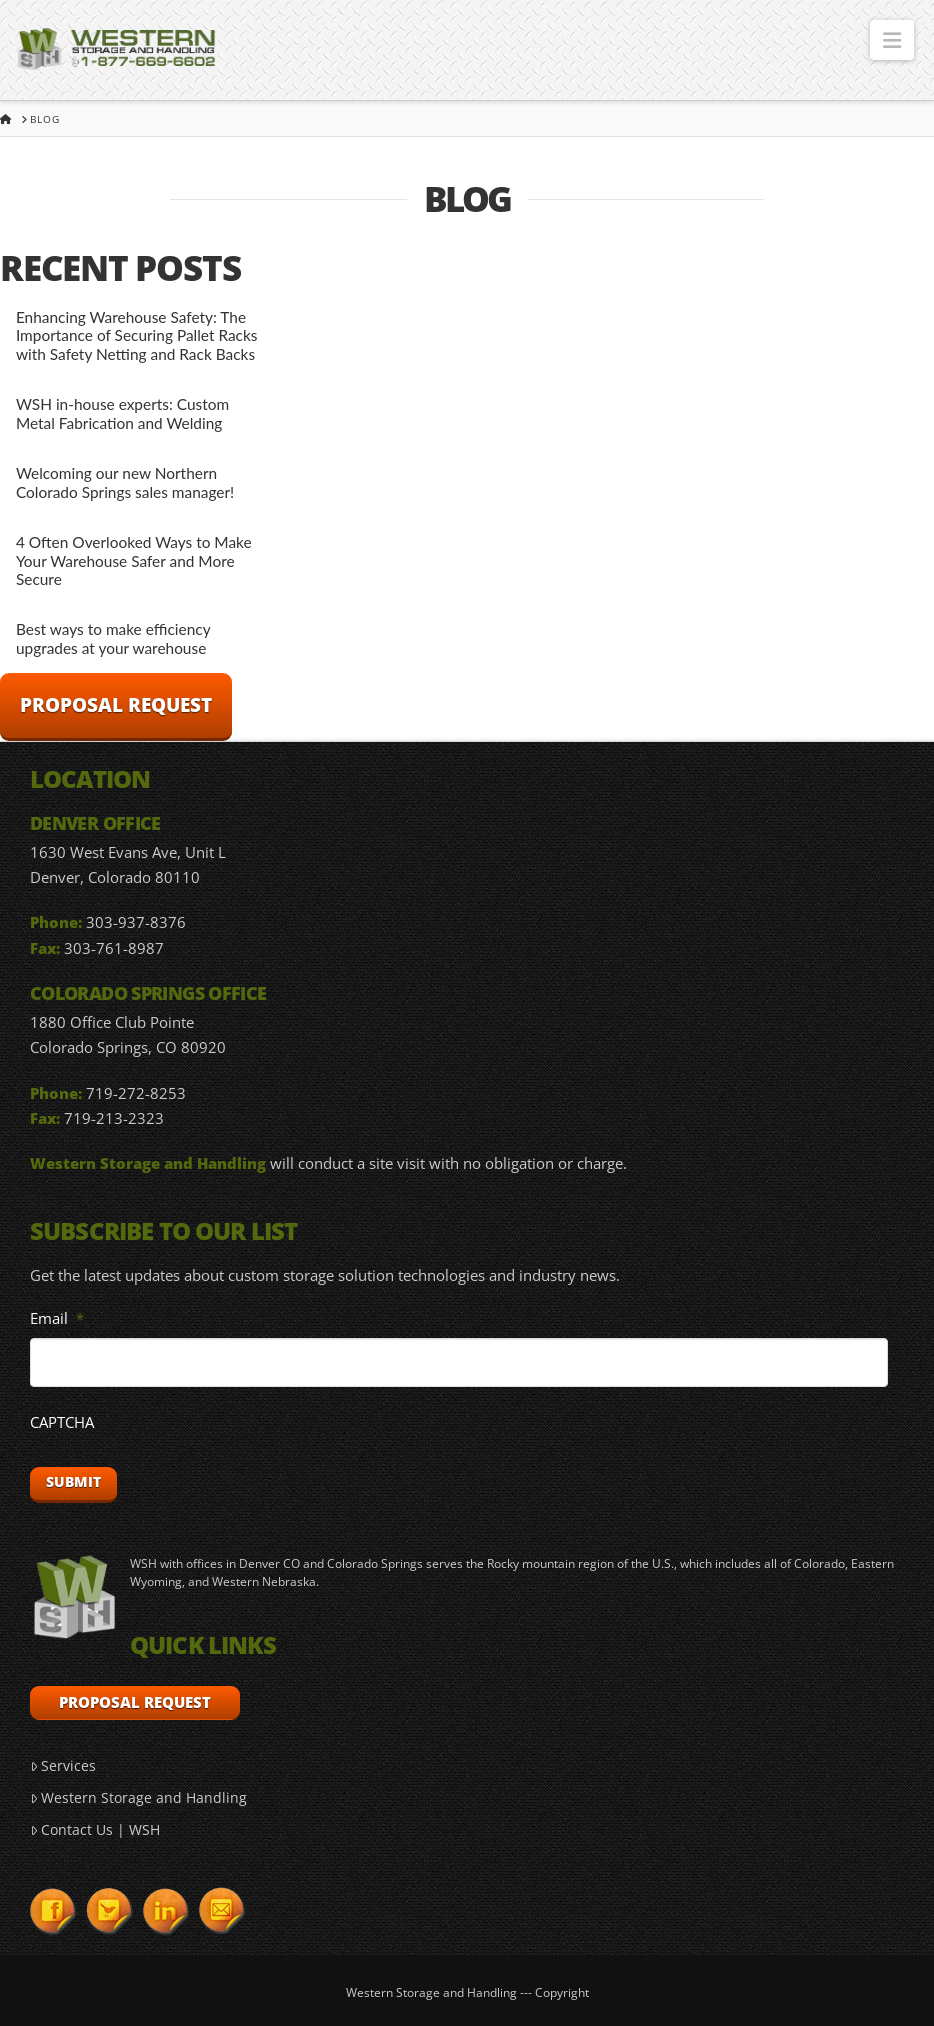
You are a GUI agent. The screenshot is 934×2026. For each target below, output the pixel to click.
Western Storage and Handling (138, 1797)
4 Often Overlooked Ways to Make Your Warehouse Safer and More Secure (134, 560)
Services (63, 1765)
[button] (892, 40)
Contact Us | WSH (95, 1829)
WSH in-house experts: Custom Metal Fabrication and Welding (122, 413)
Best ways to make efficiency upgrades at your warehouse (113, 638)
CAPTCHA (62, 1422)
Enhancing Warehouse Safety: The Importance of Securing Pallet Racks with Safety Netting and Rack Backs (137, 335)
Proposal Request (116, 705)
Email (57, 1318)
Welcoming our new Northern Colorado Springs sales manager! (125, 482)
